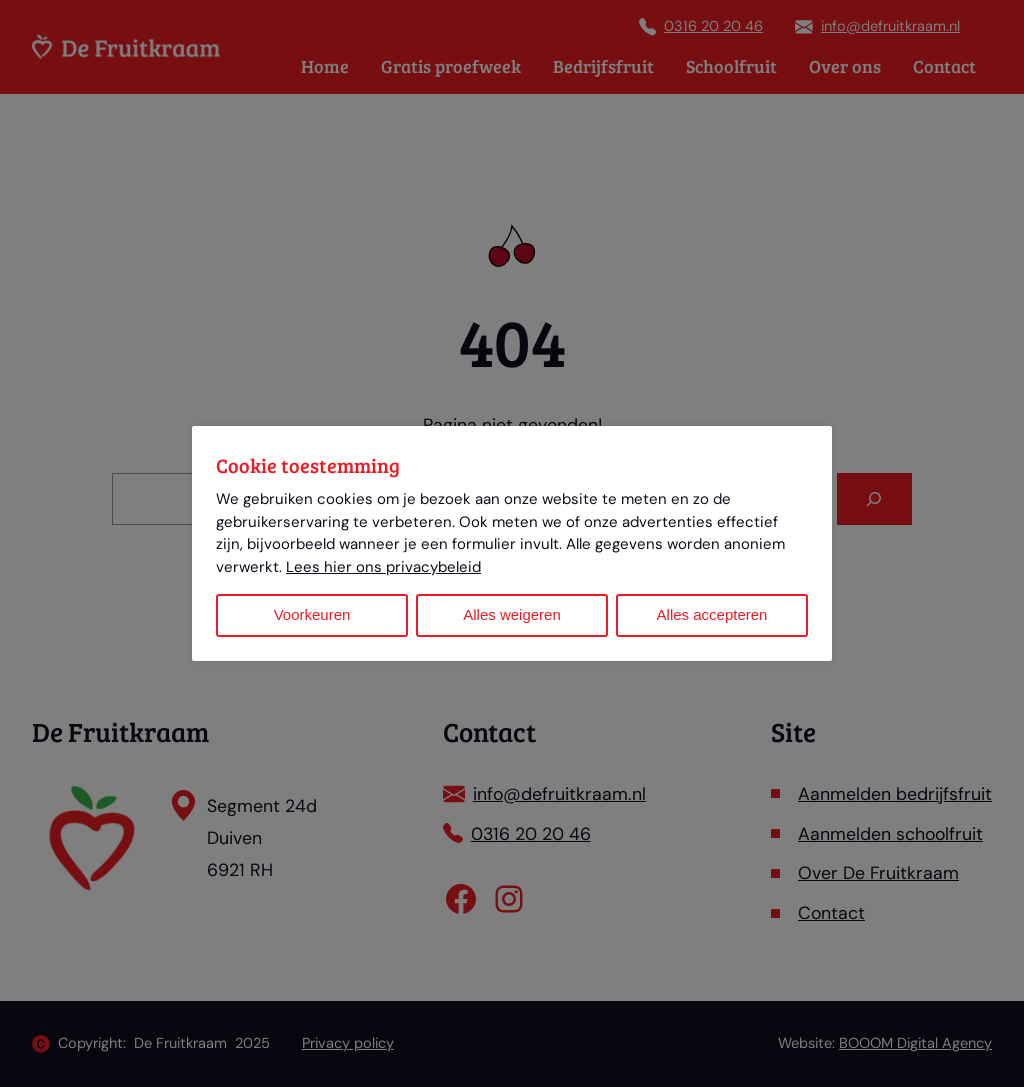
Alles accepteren (712, 614)
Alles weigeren (512, 614)
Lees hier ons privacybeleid (383, 567)
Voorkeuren (312, 614)
